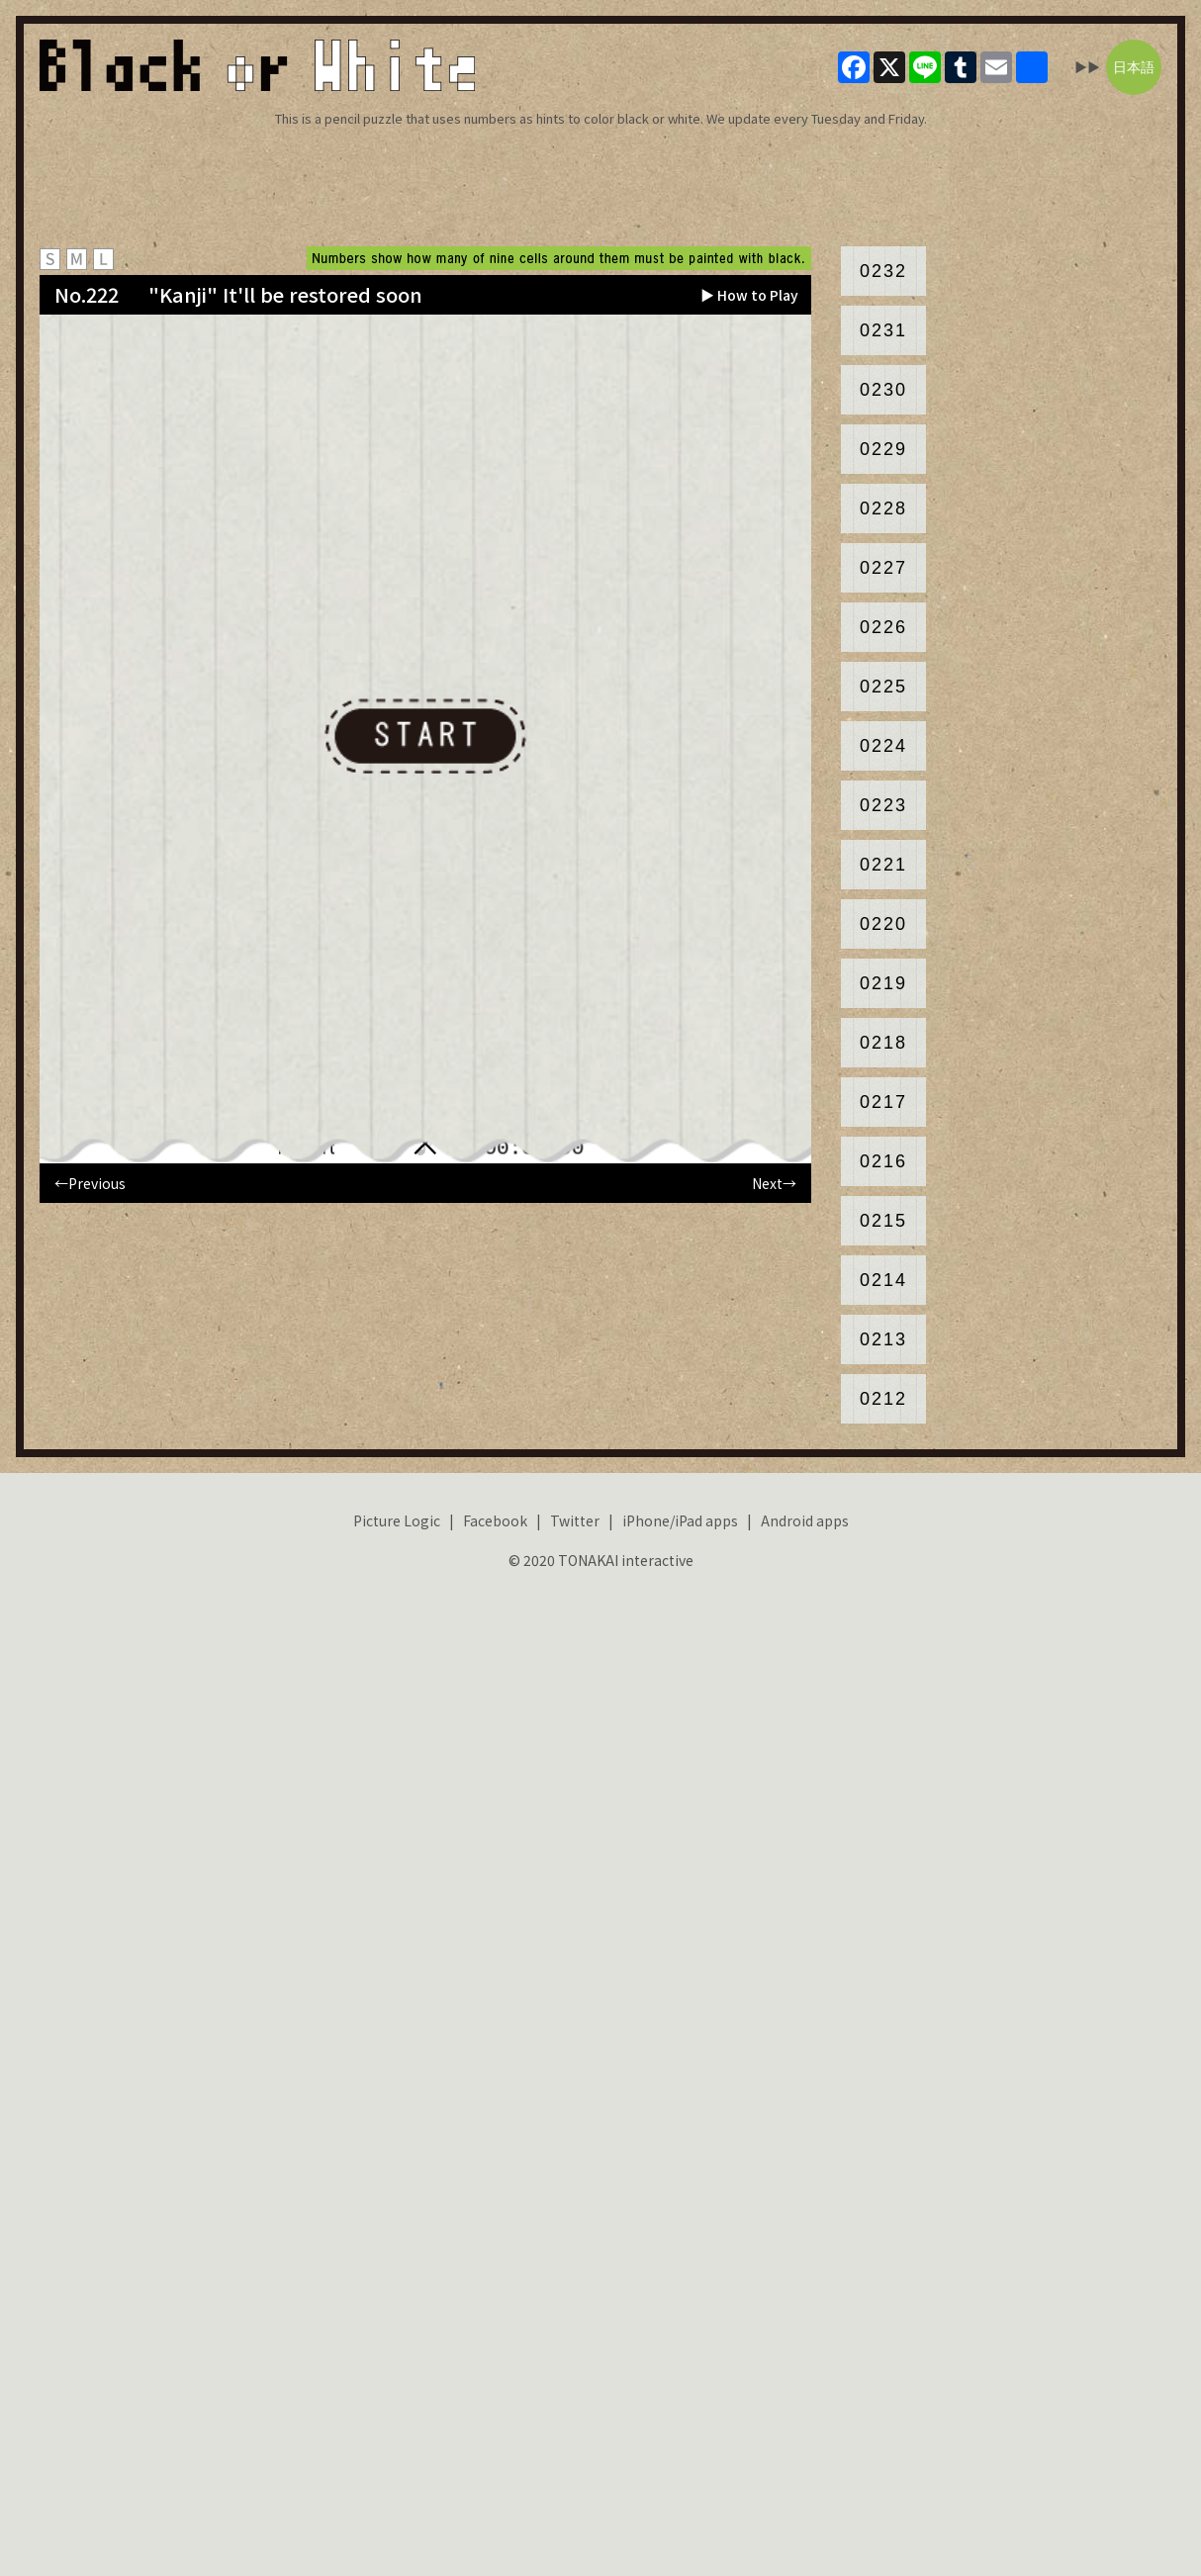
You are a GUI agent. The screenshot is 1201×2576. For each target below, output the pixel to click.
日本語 (1134, 67)
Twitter (575, 1520)
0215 (883, 1221)
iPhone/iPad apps (680, 1520)
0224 (883, 746)
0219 (883, 983)
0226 (883, 627)
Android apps (805, 1520)
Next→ (774, 1183)
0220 (883, 924)
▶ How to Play (749, 295)
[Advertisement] (600, 186)
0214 (883, 1280)
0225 (883, 686)
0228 (883, 508)
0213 (883, 1339)
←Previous (90, 1183)
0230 (883, 390)
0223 (883, 805)
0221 (883, 864)
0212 (883, 1399)
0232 (883, 271)
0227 (883, 568)
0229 (883, 449)
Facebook (495, 1520)
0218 (883, 1043)
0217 (883, 1102)
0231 (883, 330)
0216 (883, 1161)
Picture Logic (396, 1520)
